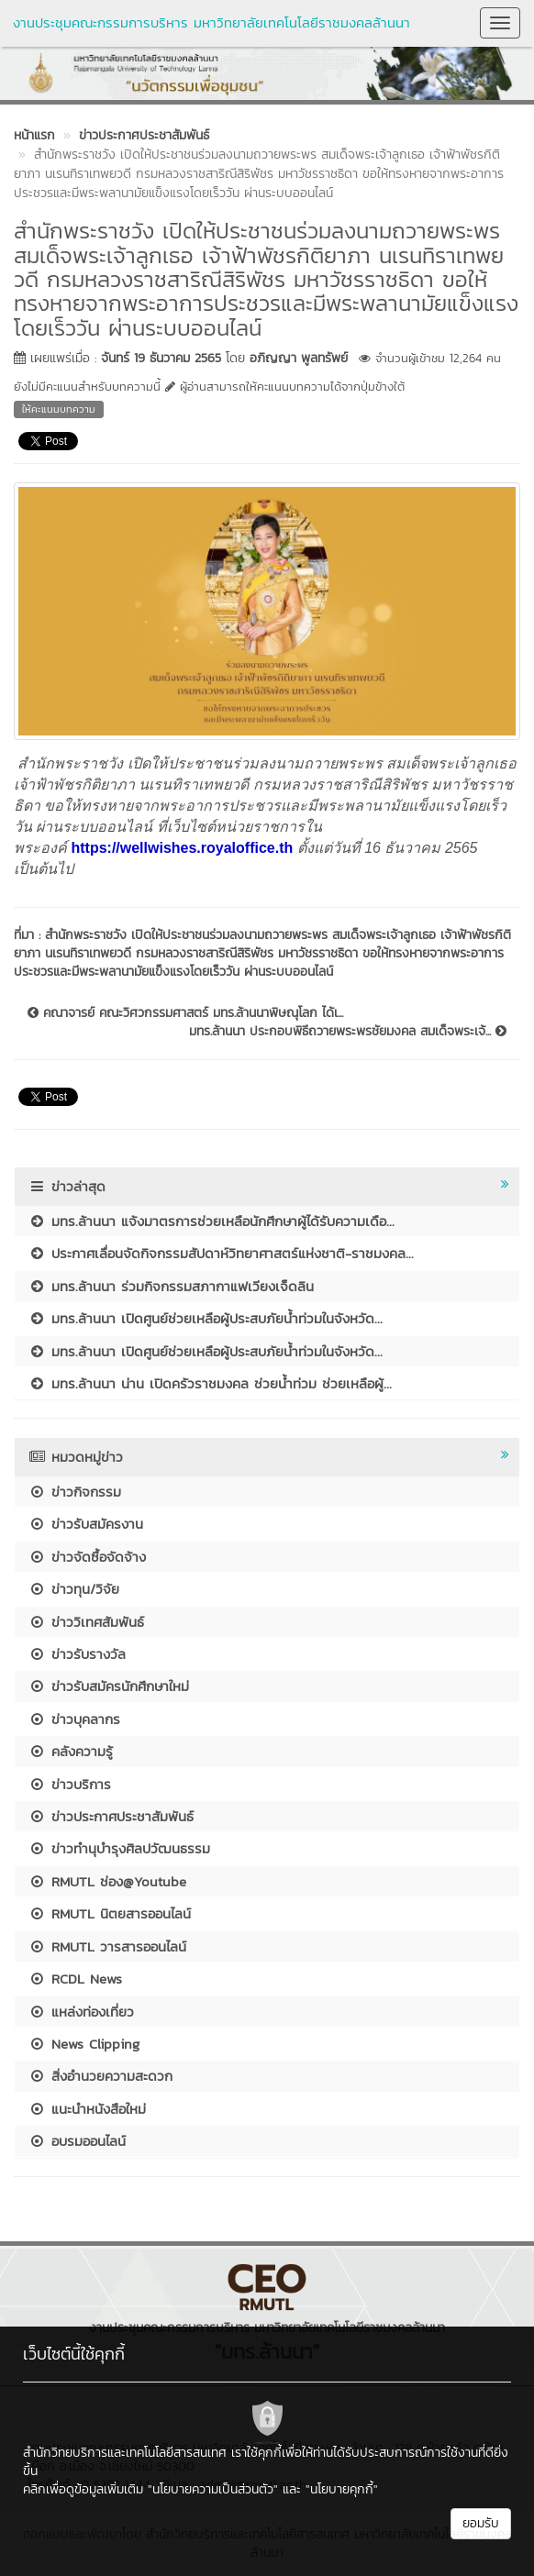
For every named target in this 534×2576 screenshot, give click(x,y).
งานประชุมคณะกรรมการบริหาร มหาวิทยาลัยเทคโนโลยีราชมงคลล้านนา (211, 22)
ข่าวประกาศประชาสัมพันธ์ (111, 1816)
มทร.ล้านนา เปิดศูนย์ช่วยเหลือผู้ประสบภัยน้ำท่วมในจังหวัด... (205, 1318)
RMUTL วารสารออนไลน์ (107, 1946)
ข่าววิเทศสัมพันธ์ (86, 1621)
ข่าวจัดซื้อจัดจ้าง (87, 1556)
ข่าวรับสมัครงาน (85, 1523)
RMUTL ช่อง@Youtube (107, 1881)
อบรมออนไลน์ (77, 2140)
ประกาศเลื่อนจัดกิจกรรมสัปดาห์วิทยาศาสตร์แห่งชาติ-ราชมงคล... (221, 1253)
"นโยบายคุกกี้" (342, 2489)
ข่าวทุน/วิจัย (73, 1588)
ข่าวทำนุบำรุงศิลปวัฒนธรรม (119, 1848)
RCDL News (75, 1978)
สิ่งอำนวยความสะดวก (100, 2075)
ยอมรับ (480, 2523)
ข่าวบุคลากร (74, 1719)
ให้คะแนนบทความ (58, 409)
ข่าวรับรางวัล (77, 1653)
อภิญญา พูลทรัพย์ (299, 358)
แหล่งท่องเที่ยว (81, 2011)
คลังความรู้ (70, 1751)
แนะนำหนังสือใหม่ (87, 2108)
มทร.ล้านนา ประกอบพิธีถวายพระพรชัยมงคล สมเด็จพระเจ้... (347, 1032)
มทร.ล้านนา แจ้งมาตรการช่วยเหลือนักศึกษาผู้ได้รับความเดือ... (211, 1221)
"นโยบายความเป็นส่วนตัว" (213, 2489)
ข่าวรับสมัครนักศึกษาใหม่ (108, 1686)
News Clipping (83, 2043)
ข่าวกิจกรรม (74, 1491)
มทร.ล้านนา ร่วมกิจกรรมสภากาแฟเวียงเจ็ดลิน (171, 1286)
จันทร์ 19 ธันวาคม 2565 (161, 358)
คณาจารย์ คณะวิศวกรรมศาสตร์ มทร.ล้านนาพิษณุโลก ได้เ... (185, 1013)
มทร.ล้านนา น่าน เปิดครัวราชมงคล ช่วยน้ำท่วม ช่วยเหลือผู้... (210, 1383)
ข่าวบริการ (69, 1784)
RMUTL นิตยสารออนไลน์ (109, 1913)
